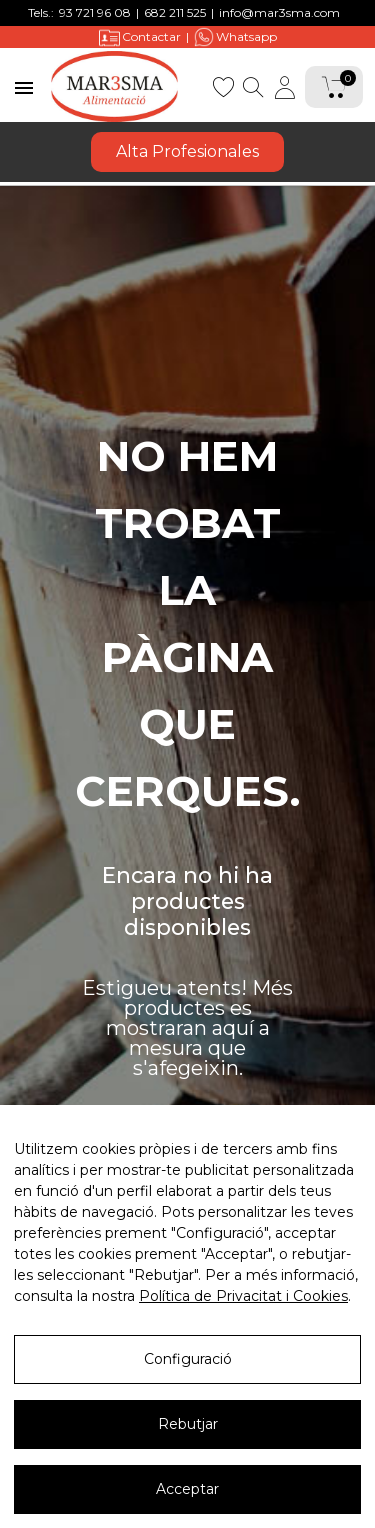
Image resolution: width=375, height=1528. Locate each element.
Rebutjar (188, 1457)
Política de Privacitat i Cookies (243, 1329)
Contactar (140, 37)
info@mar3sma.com (279, 12)
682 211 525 (175, 12)
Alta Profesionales (187, 151)
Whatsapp (235, 37)
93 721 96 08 (95, 12)
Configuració (188, 1392)
